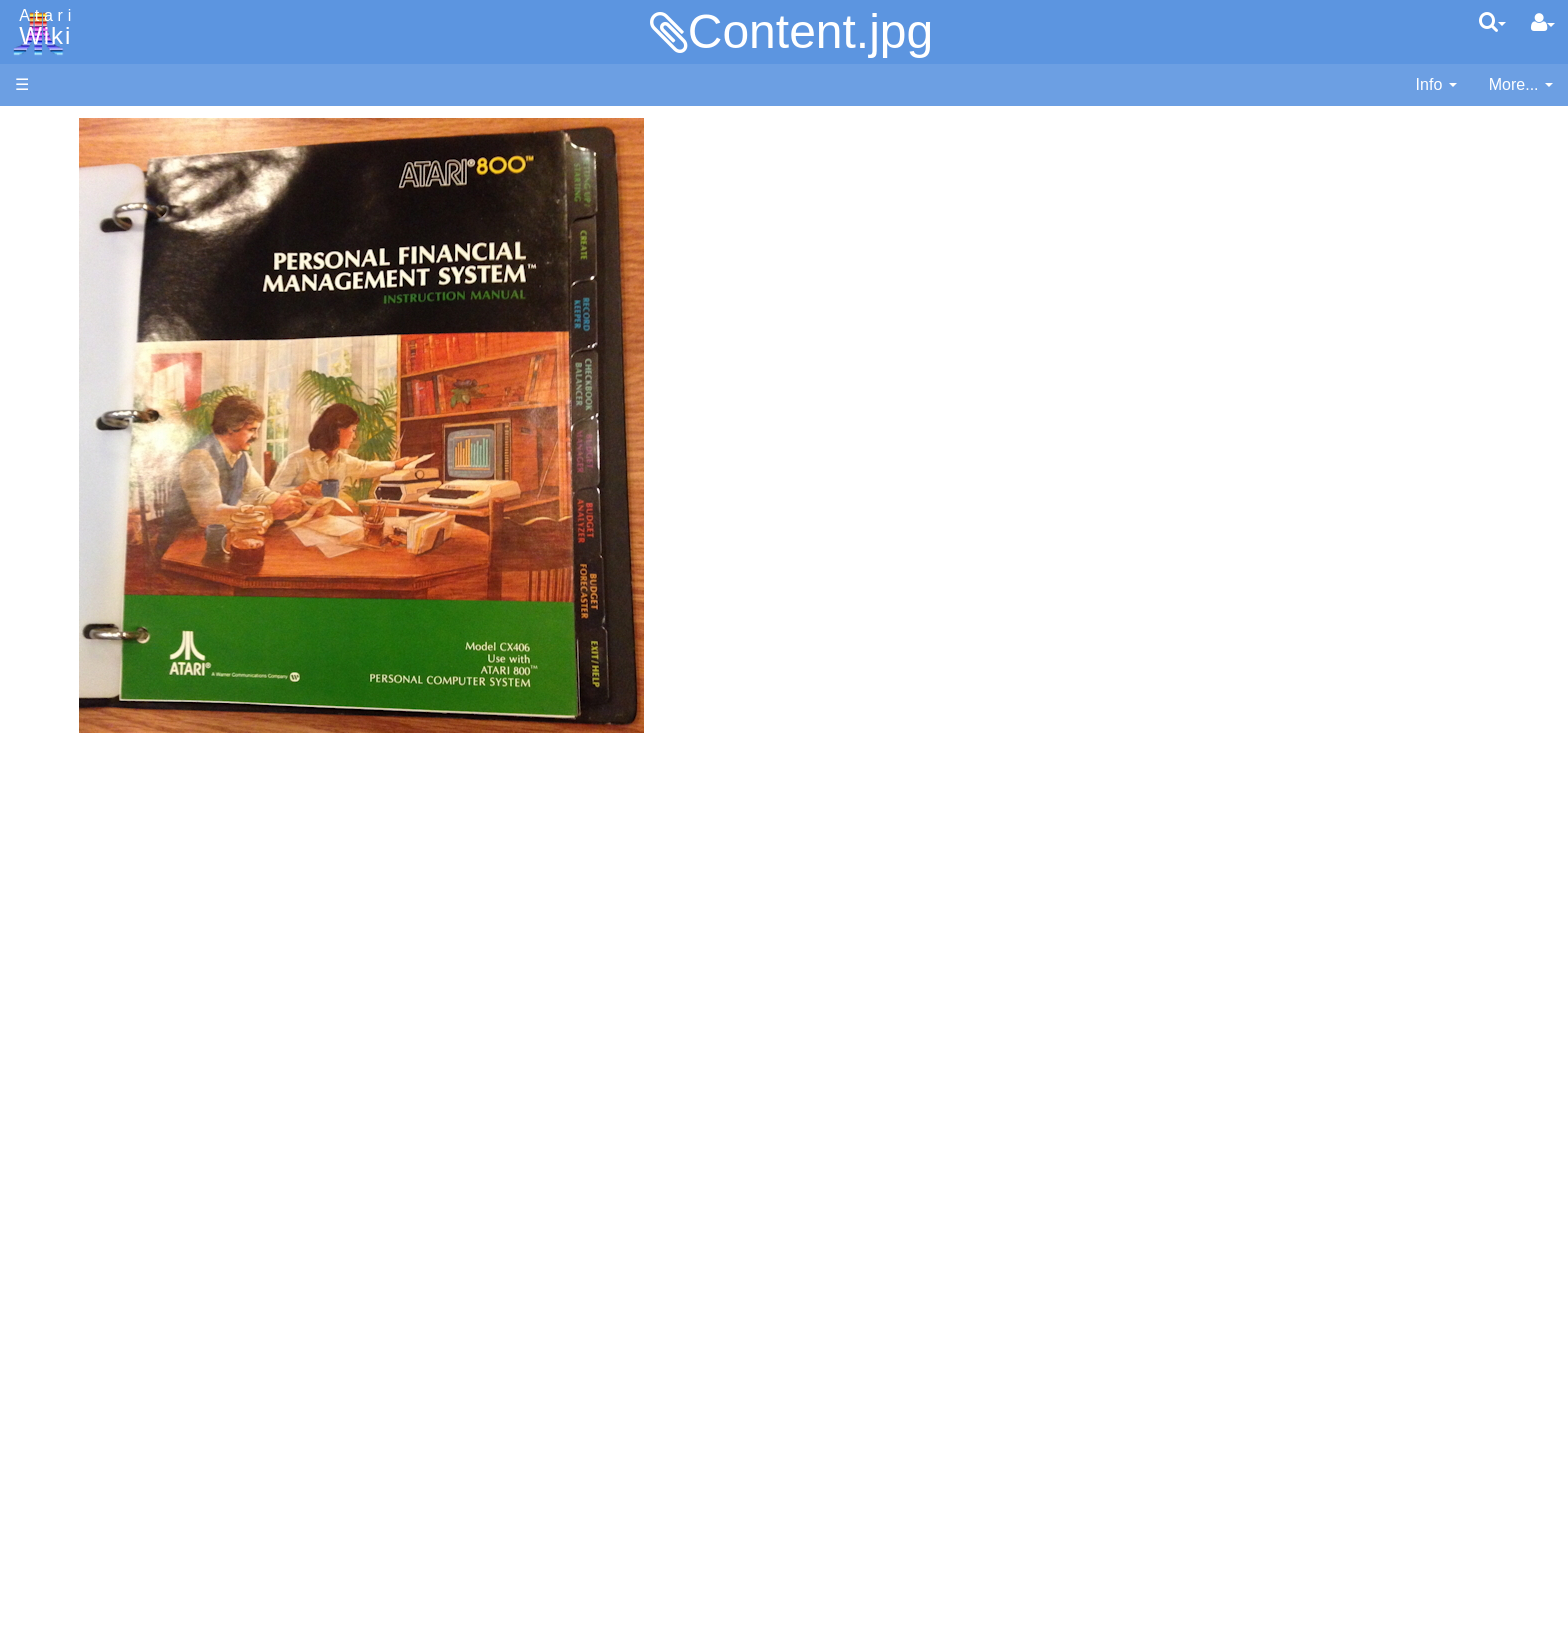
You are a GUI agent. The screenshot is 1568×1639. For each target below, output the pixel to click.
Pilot (70, 741)
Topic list (45, 297)
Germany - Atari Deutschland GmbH (183, 1302)
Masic (76, 695)
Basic (74, 535)
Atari (42, 28)
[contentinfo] (1436, 85)
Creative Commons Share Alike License (156, 1542)
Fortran (81, 604)
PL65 (73, 763)
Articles (41, 128)
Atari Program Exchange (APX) (125, 1099)
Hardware (49, 162)
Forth (73, 581)
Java (72, 626)
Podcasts (48, 1223)
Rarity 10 (47, 1451)
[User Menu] (1543, 23)
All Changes (58, 365)
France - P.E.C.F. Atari (133, 1280)
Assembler (93, 512)
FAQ (31, 399)
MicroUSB (51, 331)
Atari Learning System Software (127, 1132)
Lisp (69, 649)
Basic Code (96, 980)
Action (77, 489)
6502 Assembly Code (130, 957)
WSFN (78, 832)
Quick (75, 786)
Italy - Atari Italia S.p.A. (136, 1325)
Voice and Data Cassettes (107, 1065)
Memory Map (61, 263)
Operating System (119, 911)
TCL (70, 809)
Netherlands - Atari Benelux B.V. (169, 1348)
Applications (58, 230)
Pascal (79, 718)
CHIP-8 (81, 855)
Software (46, 196)
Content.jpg (811, 31)
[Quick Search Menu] (1492, 22)
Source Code (101, 934)
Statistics (47, 1473)
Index (34, 433)
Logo (73, 672)
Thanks (41, 1428)
